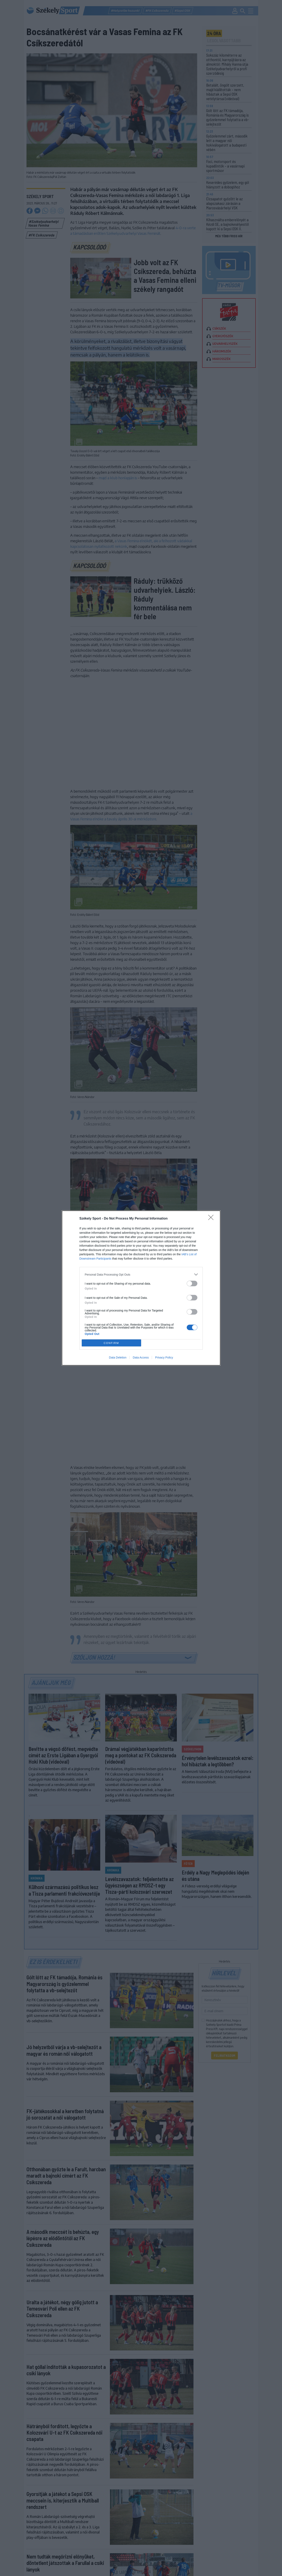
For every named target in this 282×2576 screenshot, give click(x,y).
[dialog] (141, 1288)
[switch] (192, 1283)
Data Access (141, 1357)
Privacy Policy (164, 1357)
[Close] (212, 1219)
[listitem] (141, 1274)
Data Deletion (118, 1357)
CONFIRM (111, 1343)
